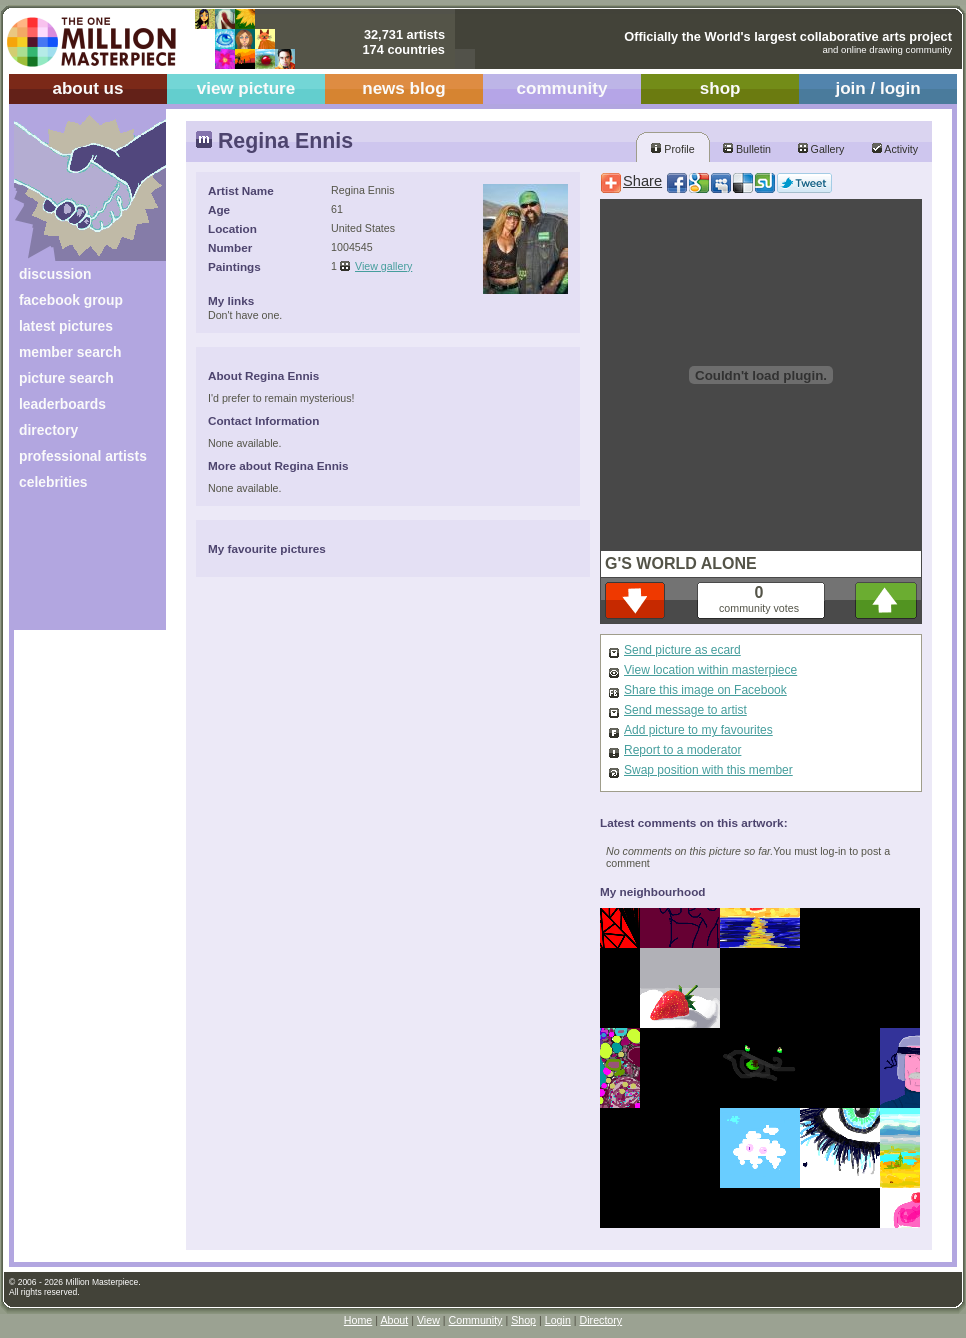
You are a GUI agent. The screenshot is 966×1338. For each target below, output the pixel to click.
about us (87, 88)
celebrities (53, 482)
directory (48, 430)
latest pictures (66, 326)
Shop (523, 1320)
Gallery (821, 149)
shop (720, 88)
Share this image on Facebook (705, 690)
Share (642, 181)
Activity (895, 149)
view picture (246, 88)
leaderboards (62, 404)
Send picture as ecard (682, 650)
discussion (55, 274)
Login (558, 1320)
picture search (66, 378)
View (428, 1320)
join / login (877, 88)
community (562, 88)
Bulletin (747, 149)
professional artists (83, 456)
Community (476, 1320)
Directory (601, 1320)
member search (70, 352)
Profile (672, 149)
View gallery (383, 266)
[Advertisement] (76, 567)
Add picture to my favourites (698, 730)
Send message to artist (685, 710)
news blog (403, 88)
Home (358, 1320)
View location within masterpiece (710, 670)
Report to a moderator (682, 750)
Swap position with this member (708, 770)
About (394, 1320)
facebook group (71, 300)
